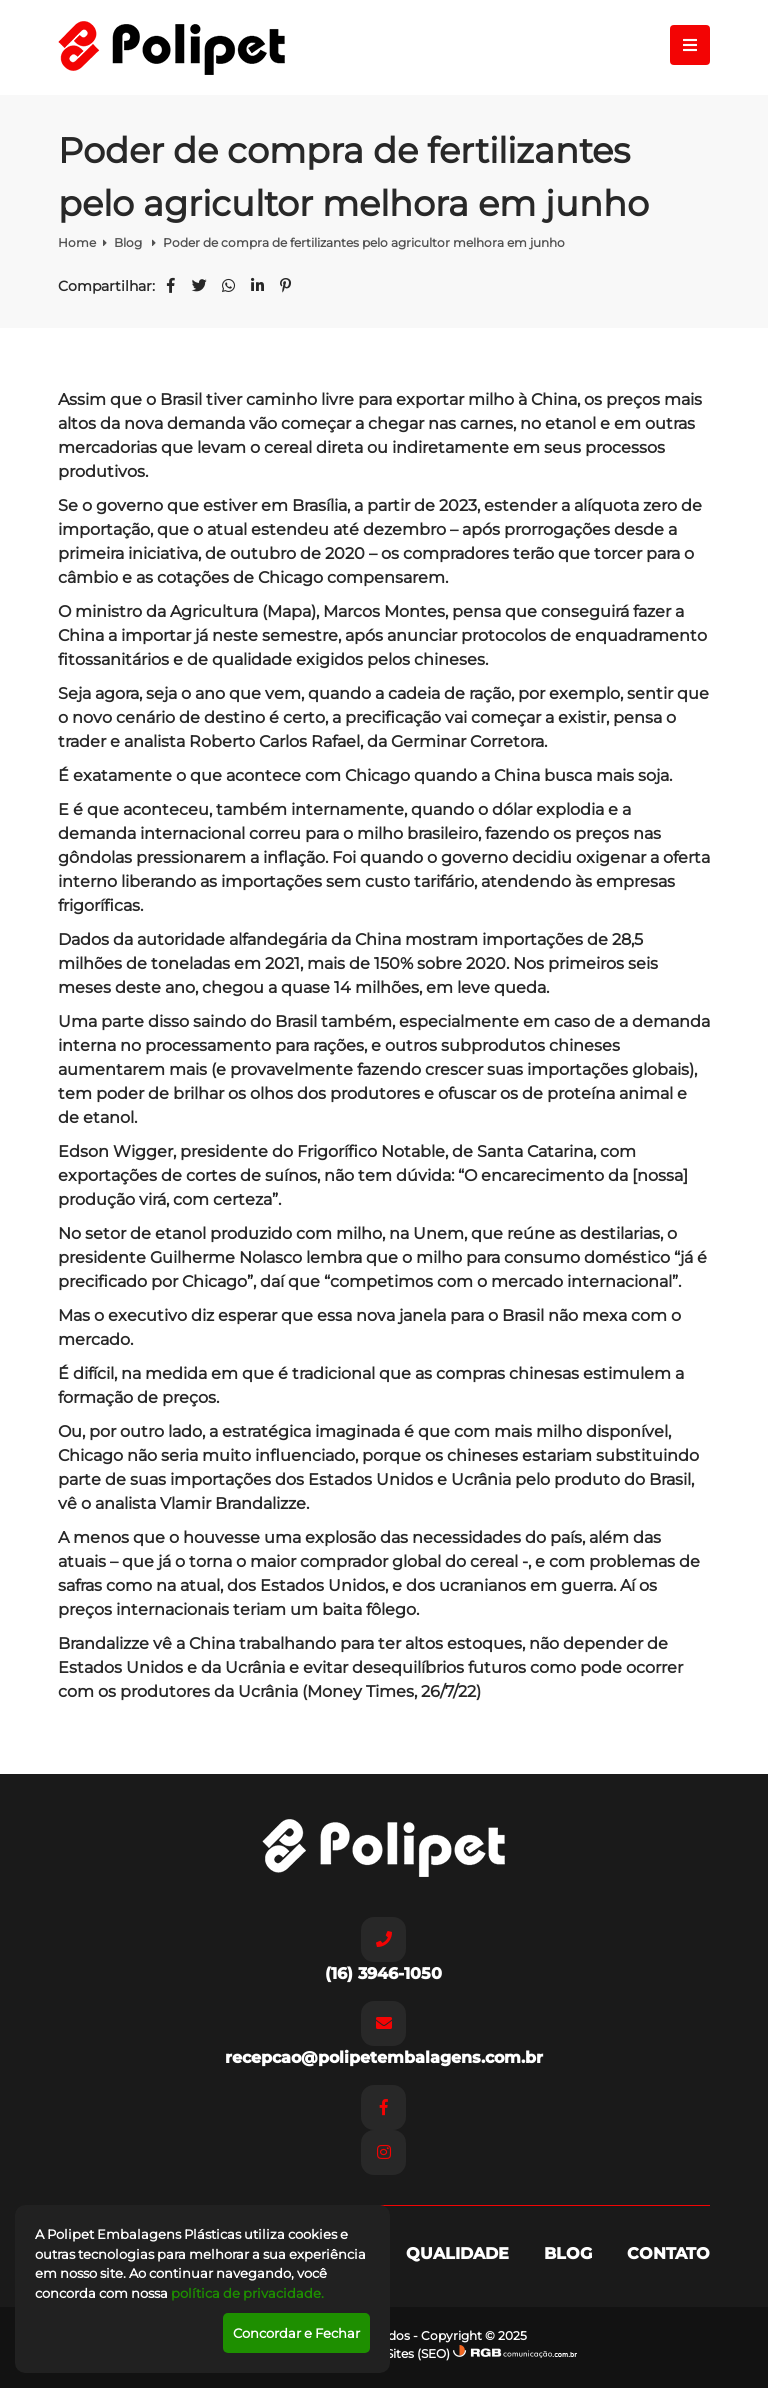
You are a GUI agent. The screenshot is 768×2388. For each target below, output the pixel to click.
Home (77, 242)
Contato (668, 2253)
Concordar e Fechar (296, 2333)
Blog (129, 242)
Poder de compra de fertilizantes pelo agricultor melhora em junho (364, 242)
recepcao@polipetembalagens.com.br (384, 2034)
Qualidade (457, 2253)
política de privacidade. (247, 2293)
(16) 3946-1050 (383, 1950)
